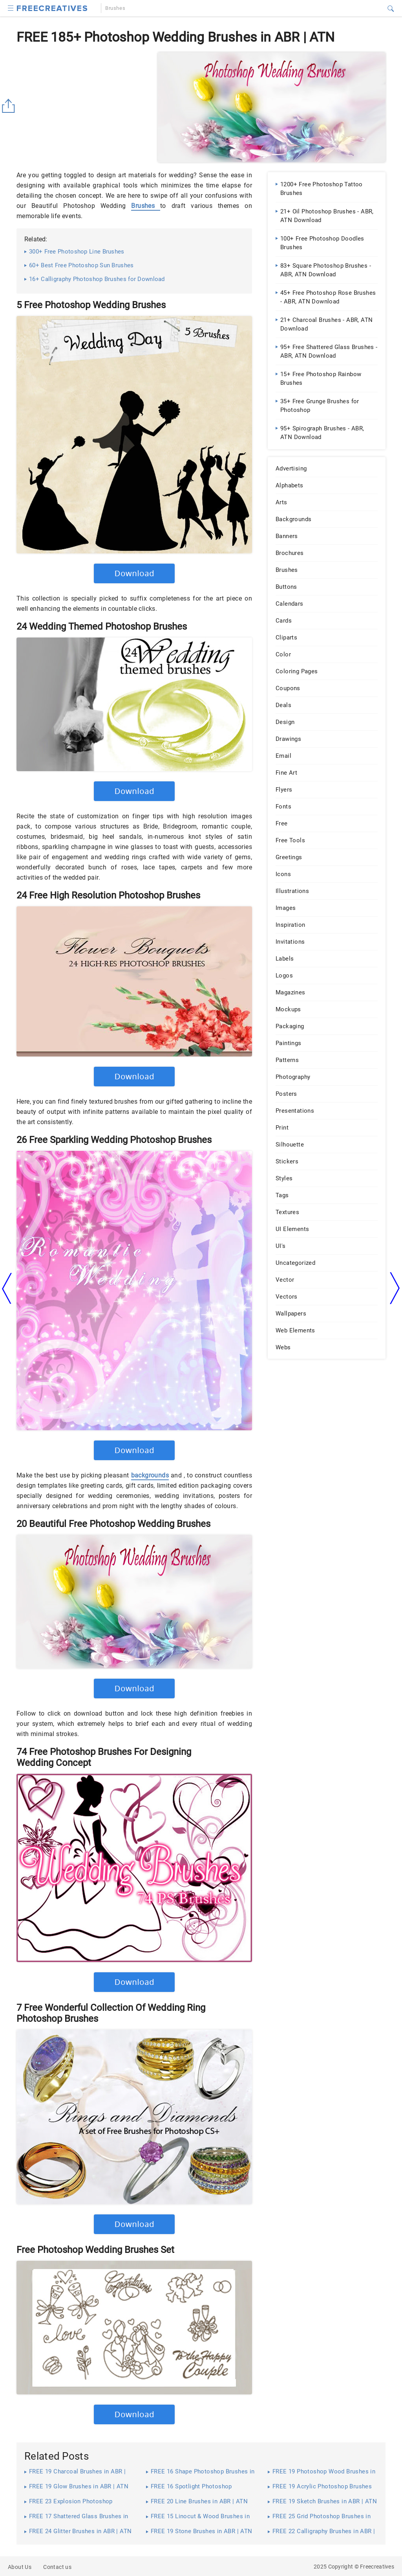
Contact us (57, 2567)
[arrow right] (395, 1288)
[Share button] (10, 106)
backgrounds (150, 1475)
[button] (11, 7)
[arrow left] (7, 1288)
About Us (19, 2567)
